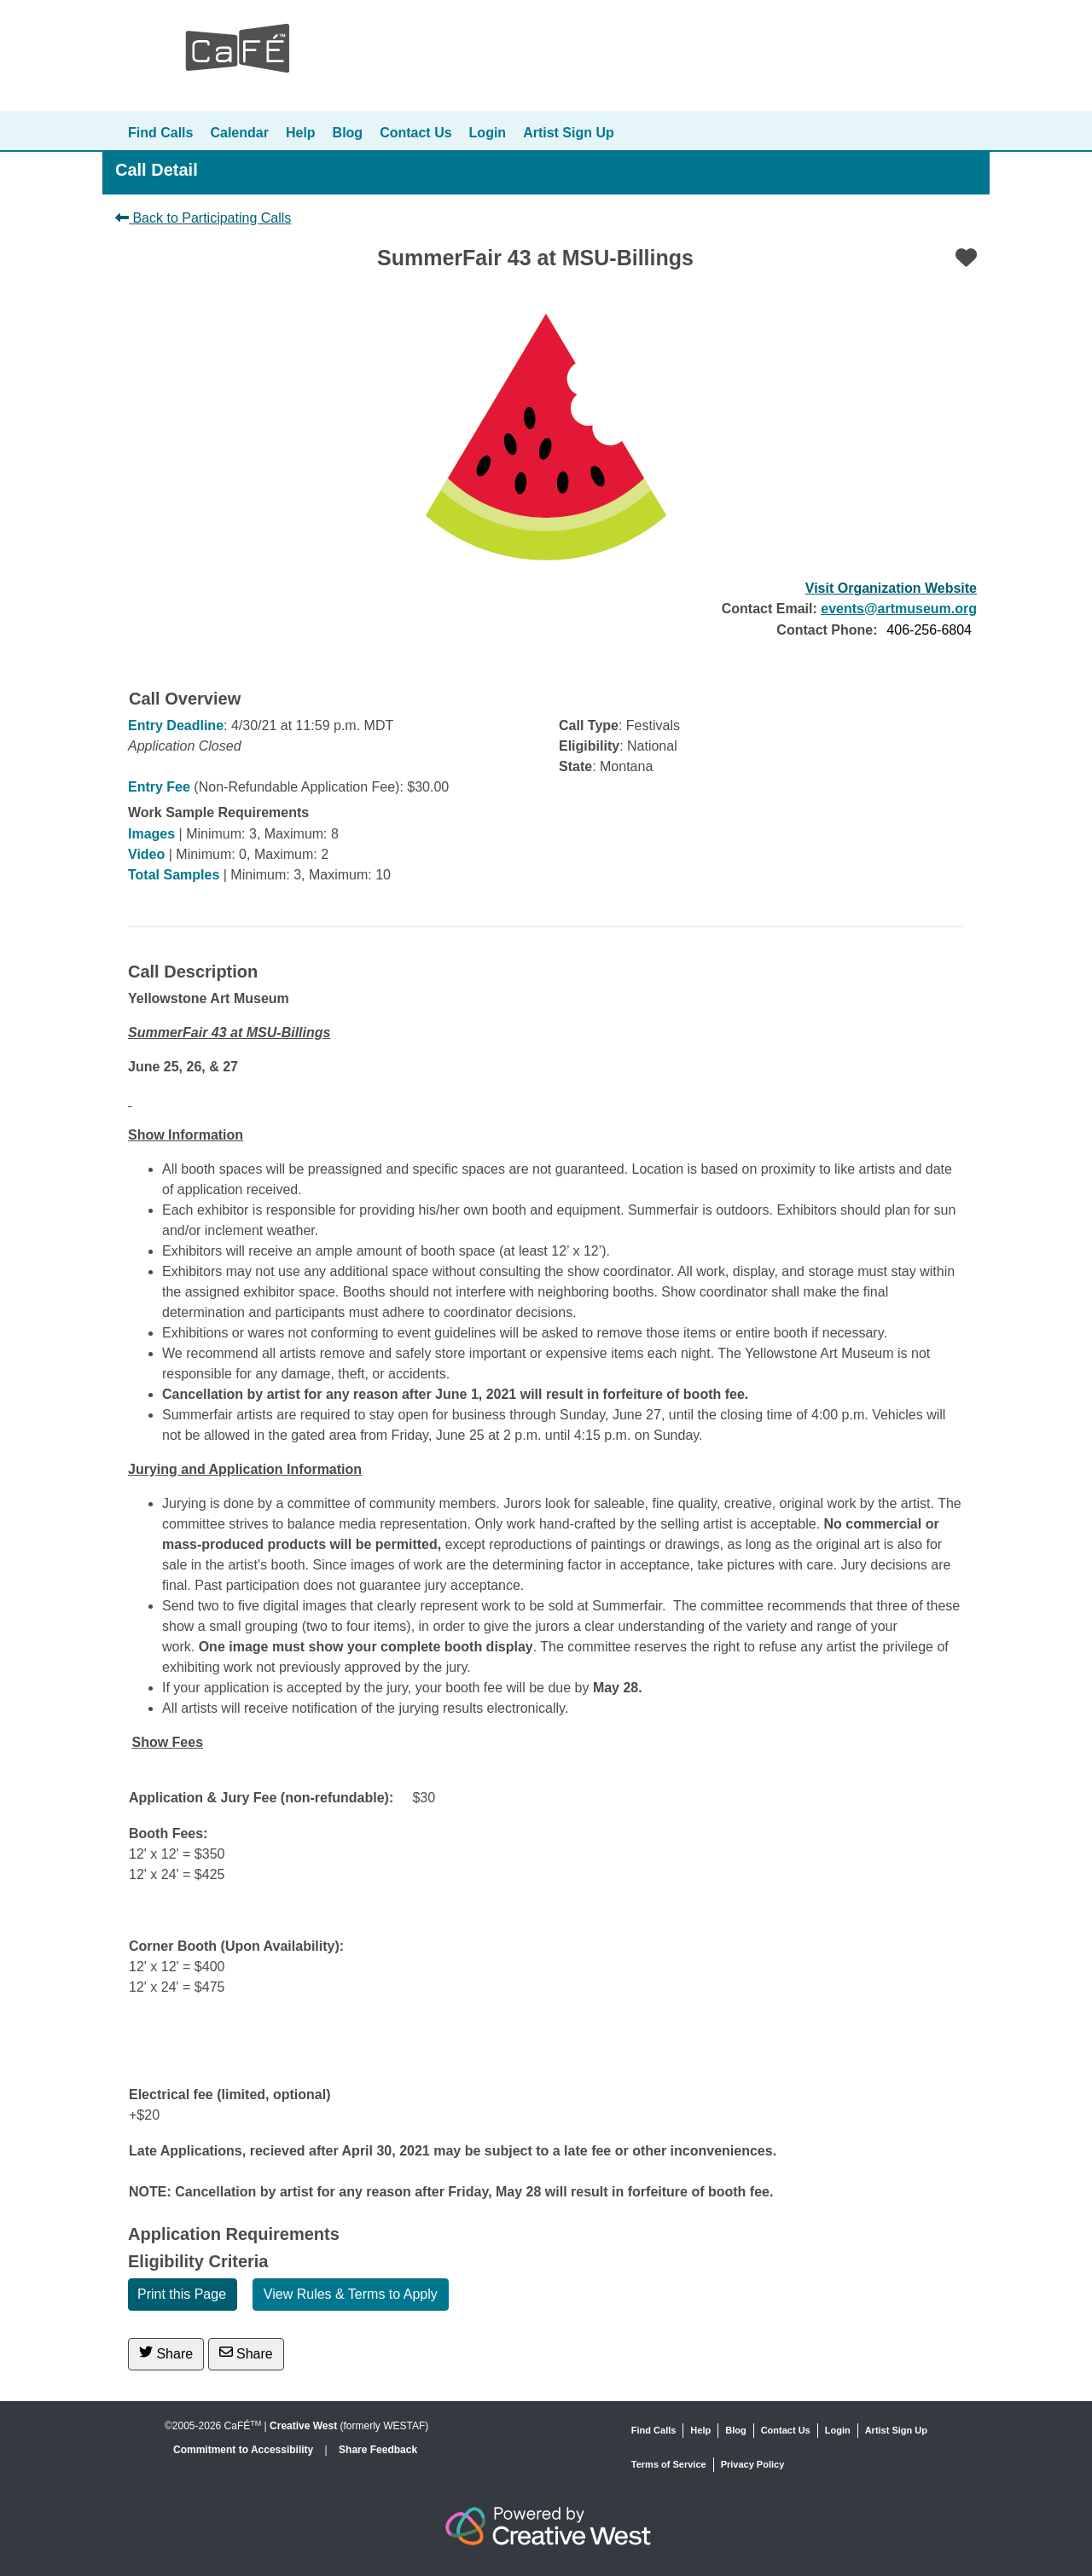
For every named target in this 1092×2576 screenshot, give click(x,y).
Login (488, 132)
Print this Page (181, 2294)
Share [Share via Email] (246, 2353)
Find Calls (160, 132)
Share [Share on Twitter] (166, 2353)
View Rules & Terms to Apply (351, 2294)
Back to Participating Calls (203, 218)
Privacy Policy (753, 2464)
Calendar (239, 132)
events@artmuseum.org (899, 608)
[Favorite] (966, 258)
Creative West (303, 2426)
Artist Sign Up (568, 132)
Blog (348, 132)
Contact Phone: (826, 630)
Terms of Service (668, 2464)
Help (301, 132)
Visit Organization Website (891, 588)
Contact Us (415, 132)
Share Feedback (378, 2450)
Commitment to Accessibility (245, 2450)
